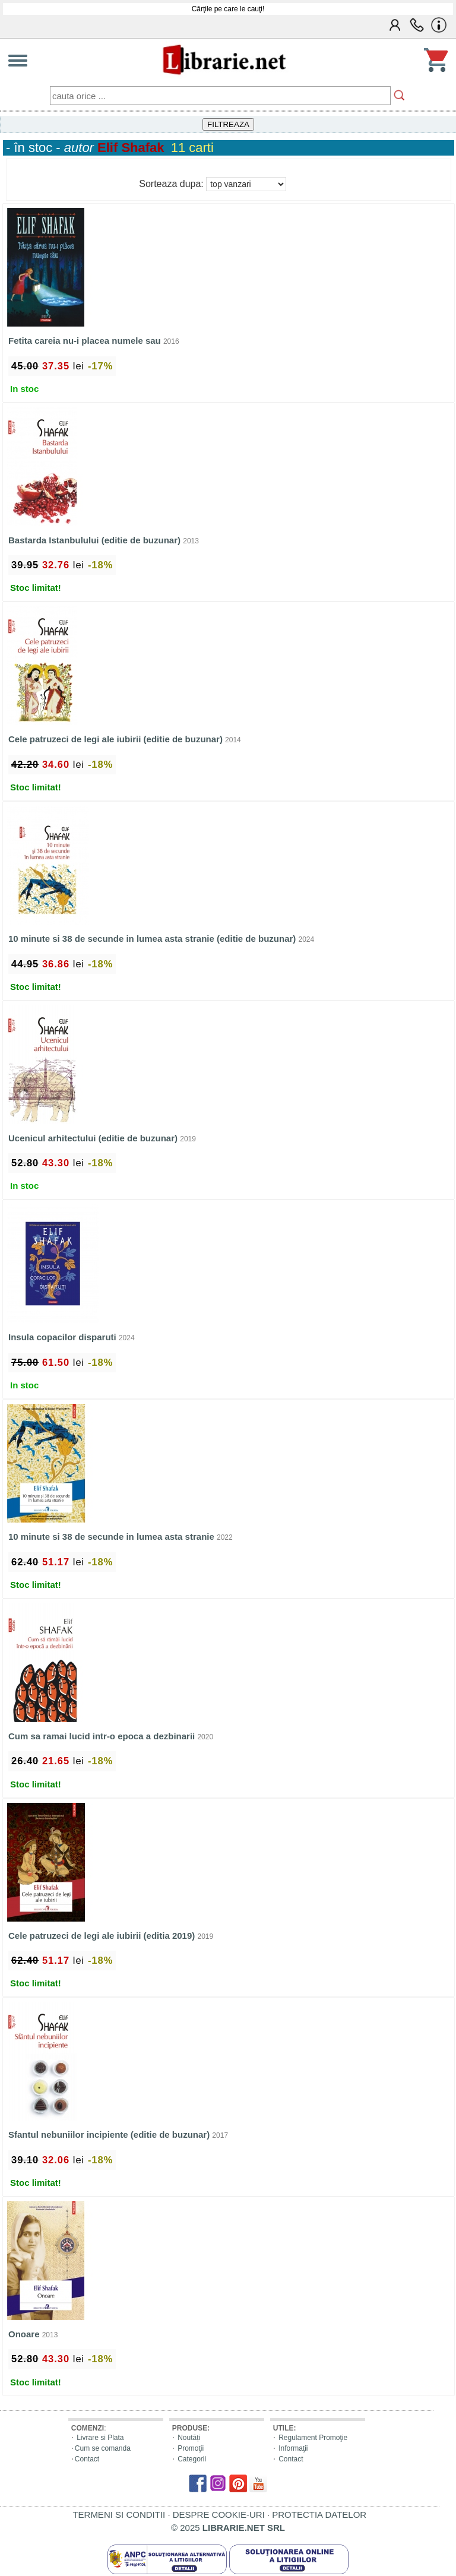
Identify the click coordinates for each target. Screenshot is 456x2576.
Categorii (192, 2459)
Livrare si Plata (100, 2437)
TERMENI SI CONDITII (118, 2514)
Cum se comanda (103, 2448)
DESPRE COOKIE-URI (219, 2514)
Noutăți (189, 2437)
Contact (87, 2459)
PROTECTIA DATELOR (319, 2514)
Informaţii (293, 2448)
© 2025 (228, 2528)
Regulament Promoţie (312, 2437)
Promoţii (191, 2448)
